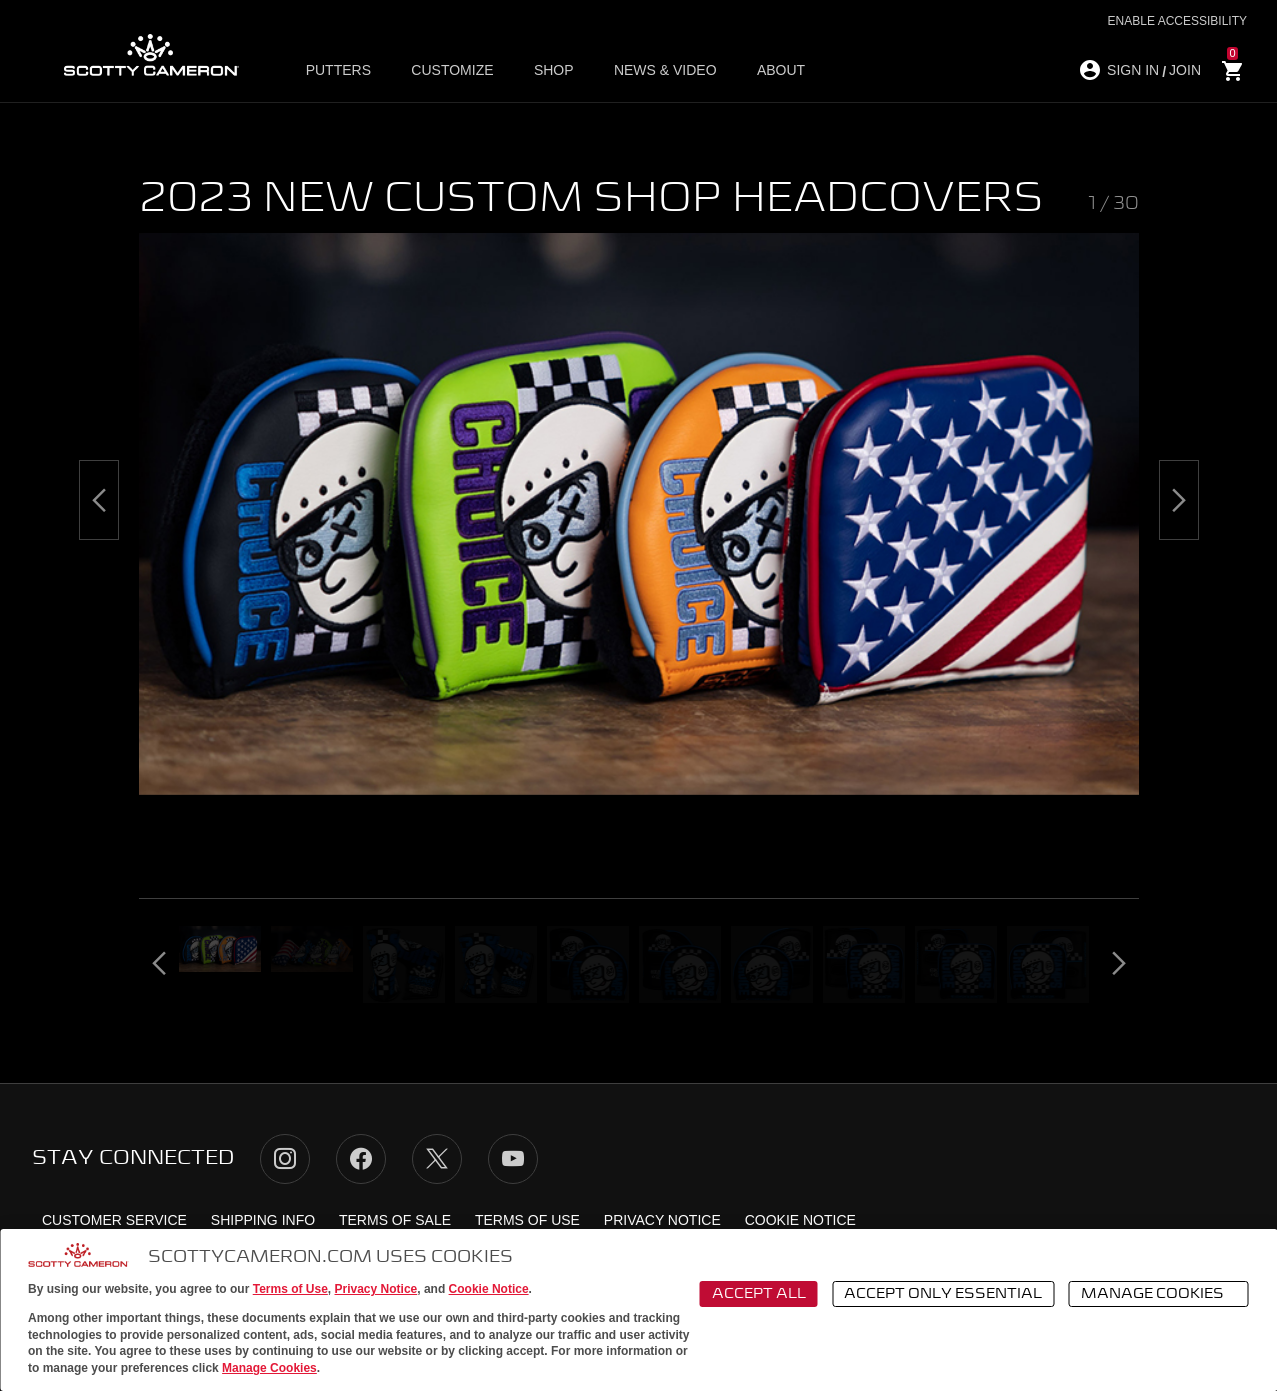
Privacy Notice (376, 1289)
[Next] (1179, 500)
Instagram (285, 1159)
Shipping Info (263, 1220)
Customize (452, 71)
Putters (338, 71)
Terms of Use (290, 1289)
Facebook (361, 1159)
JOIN (1185, 70)
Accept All (759, 1294)
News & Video (664, 71)
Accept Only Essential (943, 1294)
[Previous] (99, 500)
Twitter (437, 1159)
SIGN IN (1133, 70)
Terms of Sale (395, 1220)
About (780, 71)
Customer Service (114, 1220)
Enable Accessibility (1177, 21)
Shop (553, 71)
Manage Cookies (269, 1368)
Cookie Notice (489, 1289)
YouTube (513, 1159)
